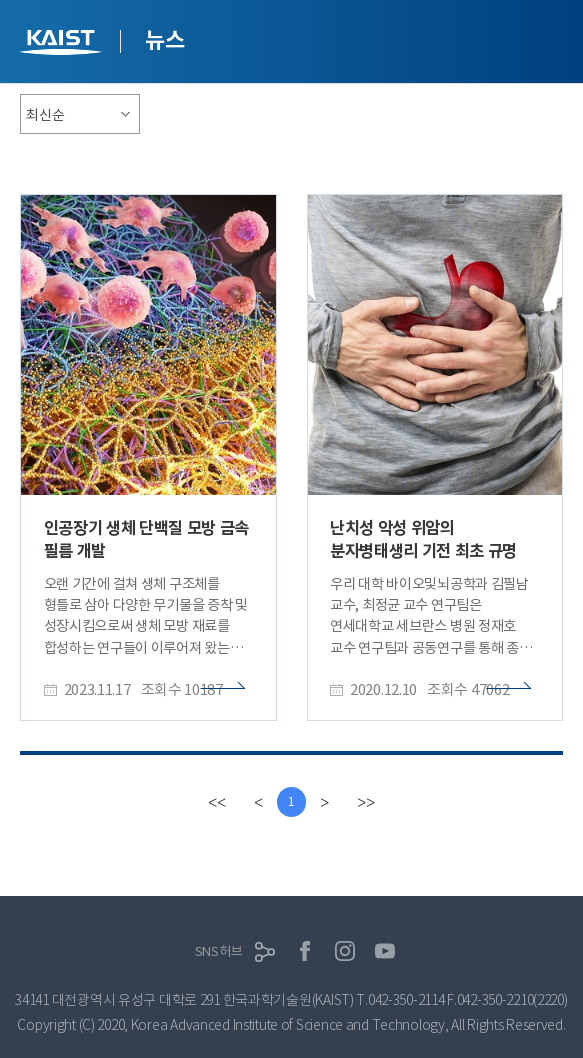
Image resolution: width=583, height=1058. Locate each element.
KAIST (63, 44)
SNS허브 (219, 951)
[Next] (324, 802)
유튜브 (385, 951)
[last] (366, 802)
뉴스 (164, 40)
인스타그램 (345, 951)
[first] (217, 802)
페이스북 (305, 951)
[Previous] (258, 802)
